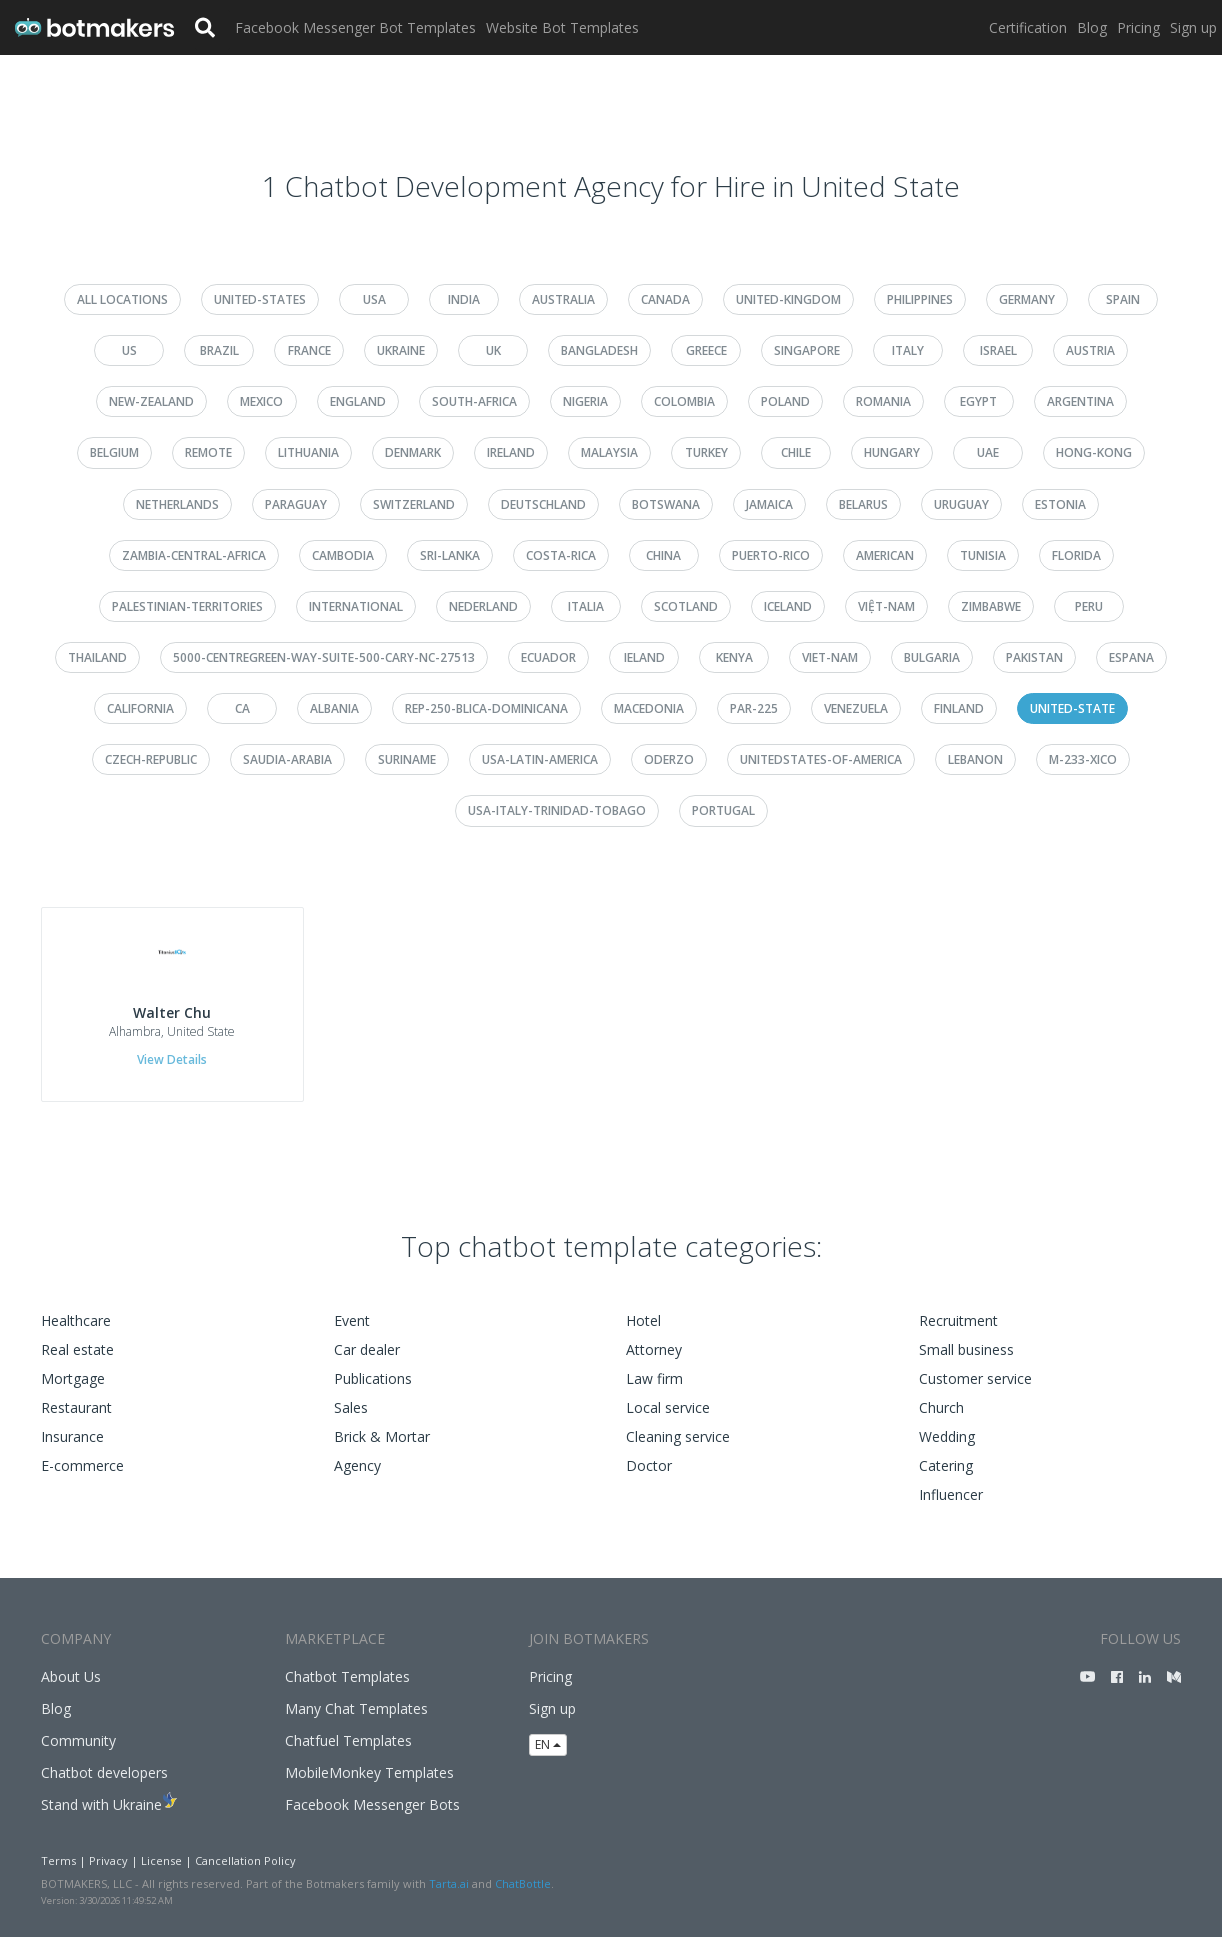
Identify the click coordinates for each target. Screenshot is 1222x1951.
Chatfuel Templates (348, 1755)
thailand (97, 657)
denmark (413, 452)
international (356, 606)
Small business (966, 1364)
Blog (1092, 27)
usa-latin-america (540, 759)
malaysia (609, 452)
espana (1131, 657)
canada (665, 299)
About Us (71, 1691)
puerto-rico (771, 555)
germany (1027, 299)
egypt (978, 401)
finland (959, 708)
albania (334, 708)
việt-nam (886, 606)
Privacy (108, 1875)
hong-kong (1094, 452)
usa (374, 299)
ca (242, 708)
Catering (946, 1480)
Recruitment (958, 1335)
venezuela (856, 708)
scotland (686, 606)
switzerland (414, 504)
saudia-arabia (287, 759)
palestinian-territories (187, 606)
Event (352, 1335)
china (663, 555)
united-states (260, 299)
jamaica (769, 504)
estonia (1060, 504)
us (129, 350)
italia (586, 606)
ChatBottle (523, 1897)
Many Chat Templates (356, 1723)
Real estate (77, 1364)
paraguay (296, 504)
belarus (863, 504)
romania (883, 401)
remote (208, 452)
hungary (892, 452)
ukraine (401, 350)
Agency (357, 1480)
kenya (734, 657)
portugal (723, 810)
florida (1076, 555)
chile (796, 452)
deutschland (543, 504)
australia (563, 299)
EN (548, 1758)
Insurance (72, 1451)
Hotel (643, 1335)
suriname (407, 759)
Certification (1028, 27)
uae (988, 452)
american (885, 555)
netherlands (177, 504)
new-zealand (151, 401)
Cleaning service (678, 1451)
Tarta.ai (449, 1897)
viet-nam (830, 657)
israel (998, 350)
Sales (351, 1422)
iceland (788, 606)
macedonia (649, 708)
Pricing (1138, 27)
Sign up (1193, 27)
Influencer (951, 1509)
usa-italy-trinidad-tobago (557, 810)
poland (785, 401)
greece (706, 350)
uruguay (961, 504)
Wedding (947, 1451)
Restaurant (76, 1422)
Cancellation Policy (245, 1875)
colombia (684, 401)
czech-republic (151, 759)
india (464, 299)
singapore (807, 350)
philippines (920, 299)
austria (1090, 350)
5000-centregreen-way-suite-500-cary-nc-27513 (324, 657)
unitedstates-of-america (821, 759)
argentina (1080, 401)
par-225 (754, 708)
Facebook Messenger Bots (372, 1819)
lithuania (308, 452)
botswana (666, 504)
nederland (483, 606)
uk (493, 350)
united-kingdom (788, 299)
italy (908, 350)
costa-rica (561, 555)
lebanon (975, 759)
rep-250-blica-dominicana (486, 708)
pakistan (1034, 657)
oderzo (669, 759)
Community (78, 1755)
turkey (706, 452)
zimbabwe (991, 606)
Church (941, 1422)
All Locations (122, 299)
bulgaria (932, 657)
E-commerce (82, 1480)
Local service (668, 1422)
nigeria (585, 401)
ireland (511, 452)
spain (1123, 299)
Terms (58, 1875)
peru (1089, 606)
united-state (1072, 708)
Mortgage (73, 1393)
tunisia (983, 555)
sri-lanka (450, 555)
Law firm (654, 1393)
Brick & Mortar (382, 1451)
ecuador (548, 657)
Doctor (649, 1480)
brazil (219, 350)
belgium (114, 452)
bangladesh (599, 350)
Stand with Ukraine (101, 1819)
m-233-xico (1083, 759)
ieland (644, 657)
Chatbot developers (104, 1787)
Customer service (975, 1393)
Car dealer (367, 1364)
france (309, 350)
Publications (373, 1393)
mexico (261, 401)
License (161, 1875)
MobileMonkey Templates (369, 1787)
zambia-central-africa (194, 555)
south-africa (474, 401)
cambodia (343, 555)
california (140, 708)
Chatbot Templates (347, 1691)
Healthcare (76, 1335)
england (358, 401)
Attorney (654, 1364)
